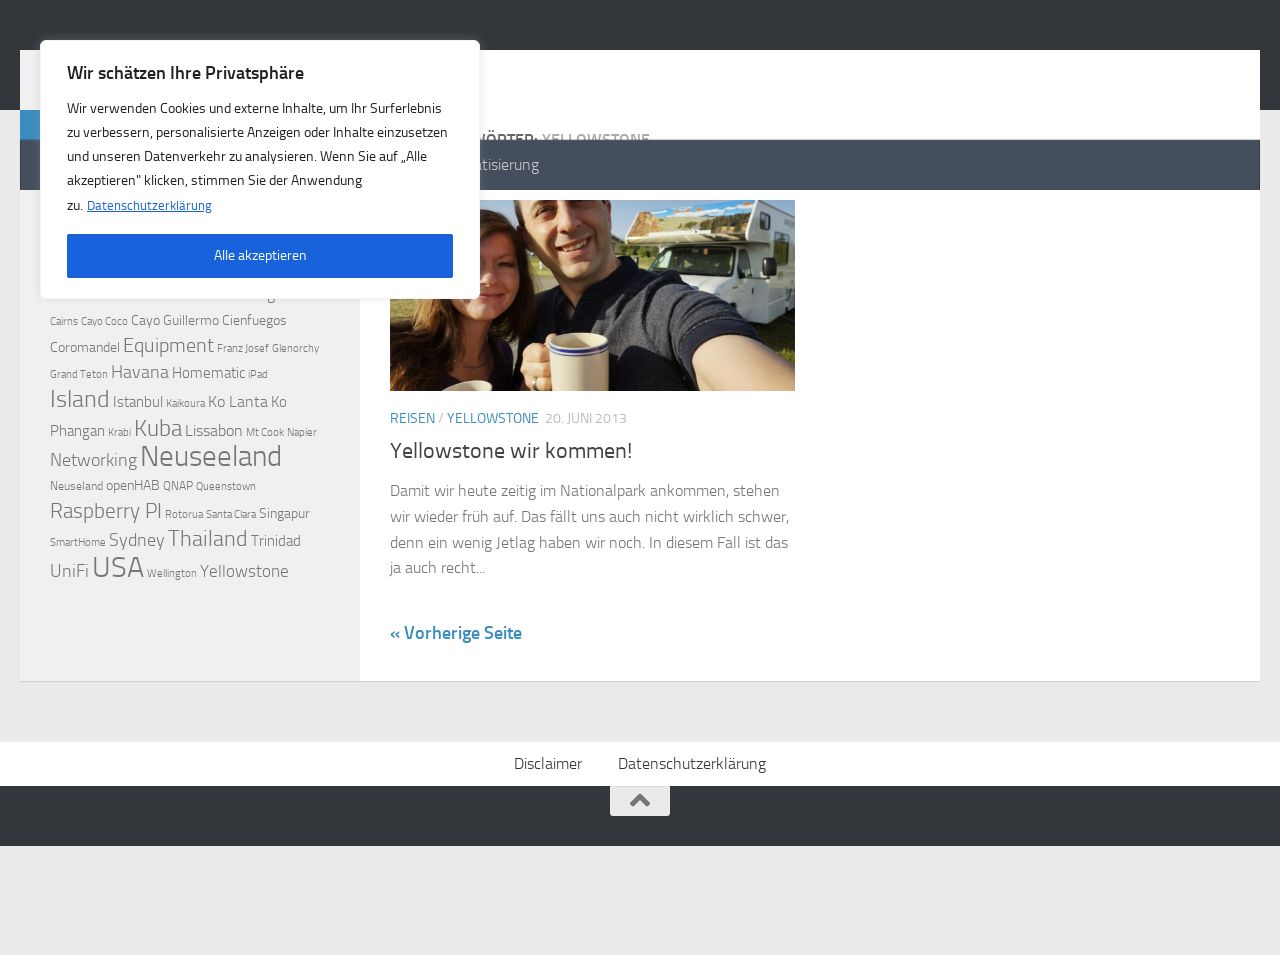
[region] (260, 169)
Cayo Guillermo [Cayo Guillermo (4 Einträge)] (175, 400)
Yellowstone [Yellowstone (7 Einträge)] (244, 651)
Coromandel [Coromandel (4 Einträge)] (85, 427)
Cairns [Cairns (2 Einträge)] (64, 401)
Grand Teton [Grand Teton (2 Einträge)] (79, 454)
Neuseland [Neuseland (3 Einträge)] (76, 565)
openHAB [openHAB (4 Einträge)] (133, 565)
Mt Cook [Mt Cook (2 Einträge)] (265, 512)
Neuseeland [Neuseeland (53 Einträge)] (211, 536)
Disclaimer (548, 872)
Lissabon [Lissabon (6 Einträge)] (214, 510)
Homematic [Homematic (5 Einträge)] (208, 453)
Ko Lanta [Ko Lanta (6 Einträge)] (238, 481)
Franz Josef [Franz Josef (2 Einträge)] (243, 428)
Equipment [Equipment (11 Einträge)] (168, 425)
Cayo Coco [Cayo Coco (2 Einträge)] (104, 401)
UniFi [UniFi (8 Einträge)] (69, 651)
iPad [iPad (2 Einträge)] (258, 454)
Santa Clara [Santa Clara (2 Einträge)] (231, 594)
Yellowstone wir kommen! (511, 531)
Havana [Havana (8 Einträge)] (140, 452)
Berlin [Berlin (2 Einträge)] (315, 375)
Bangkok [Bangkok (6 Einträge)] (269, 373)
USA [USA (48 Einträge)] (118, 647)
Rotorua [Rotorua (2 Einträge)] (184, 594)
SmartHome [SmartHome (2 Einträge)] (78, 622)
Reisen (412, 498)
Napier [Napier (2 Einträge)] (302, 512)
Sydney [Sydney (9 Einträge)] (137, 620)
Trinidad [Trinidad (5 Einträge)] (276, 621)
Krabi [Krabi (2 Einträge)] (119, 512)
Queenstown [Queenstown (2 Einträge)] (226, 566)
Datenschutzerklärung (152, 204)
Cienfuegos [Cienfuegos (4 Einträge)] (254, 400)
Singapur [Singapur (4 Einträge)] (284, 593)
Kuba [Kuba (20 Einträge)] (158, 508)
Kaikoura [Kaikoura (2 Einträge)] (185, 483)
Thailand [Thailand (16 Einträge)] (208, 619)
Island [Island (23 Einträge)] (80, 479)
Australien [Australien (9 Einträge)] (136, 373)
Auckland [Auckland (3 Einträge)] (72, 374)
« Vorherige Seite (456, 713)
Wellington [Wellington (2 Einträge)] (172, 653)
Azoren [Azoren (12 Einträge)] (207, 372)
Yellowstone (493, 498)
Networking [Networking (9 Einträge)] (93, 540)
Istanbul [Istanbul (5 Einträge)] (138, 482)
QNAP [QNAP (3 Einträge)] (178, 565)
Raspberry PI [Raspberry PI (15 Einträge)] (106, 590)
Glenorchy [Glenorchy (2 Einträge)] (295, 428)
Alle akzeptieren (260, 254)
